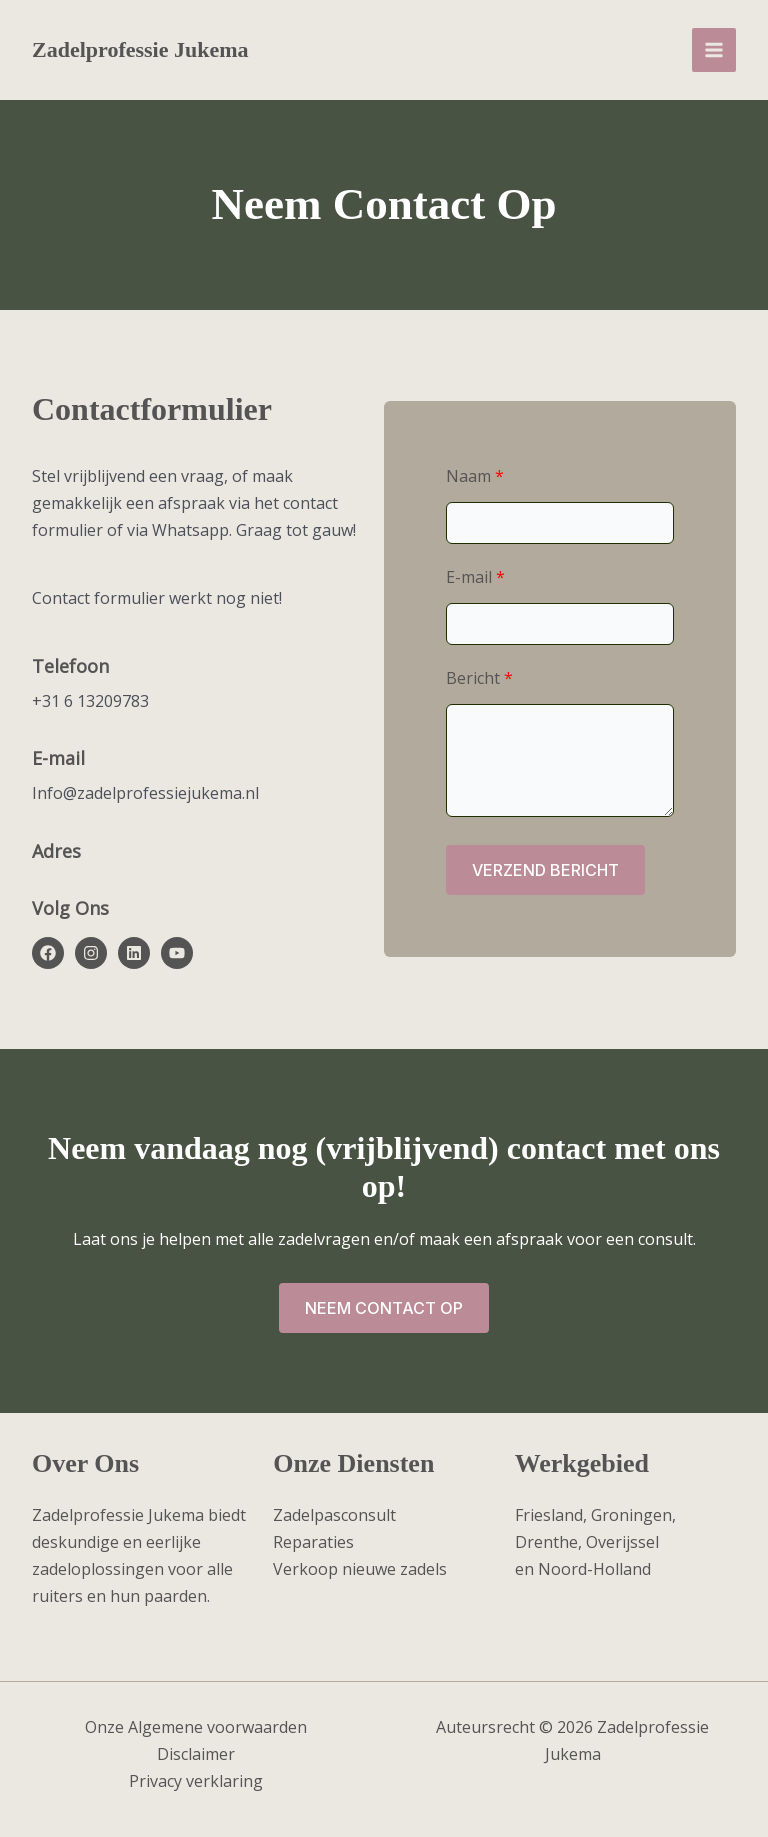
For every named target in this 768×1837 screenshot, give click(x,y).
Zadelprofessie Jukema (140, 49)
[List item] (48, 953)
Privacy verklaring (196, 1781)
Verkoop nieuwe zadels (360, 1569)
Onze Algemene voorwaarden (196, 1727)
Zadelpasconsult (334, 1515)
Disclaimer (196, 1754)
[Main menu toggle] (714, 50)
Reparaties (313, 1542)
